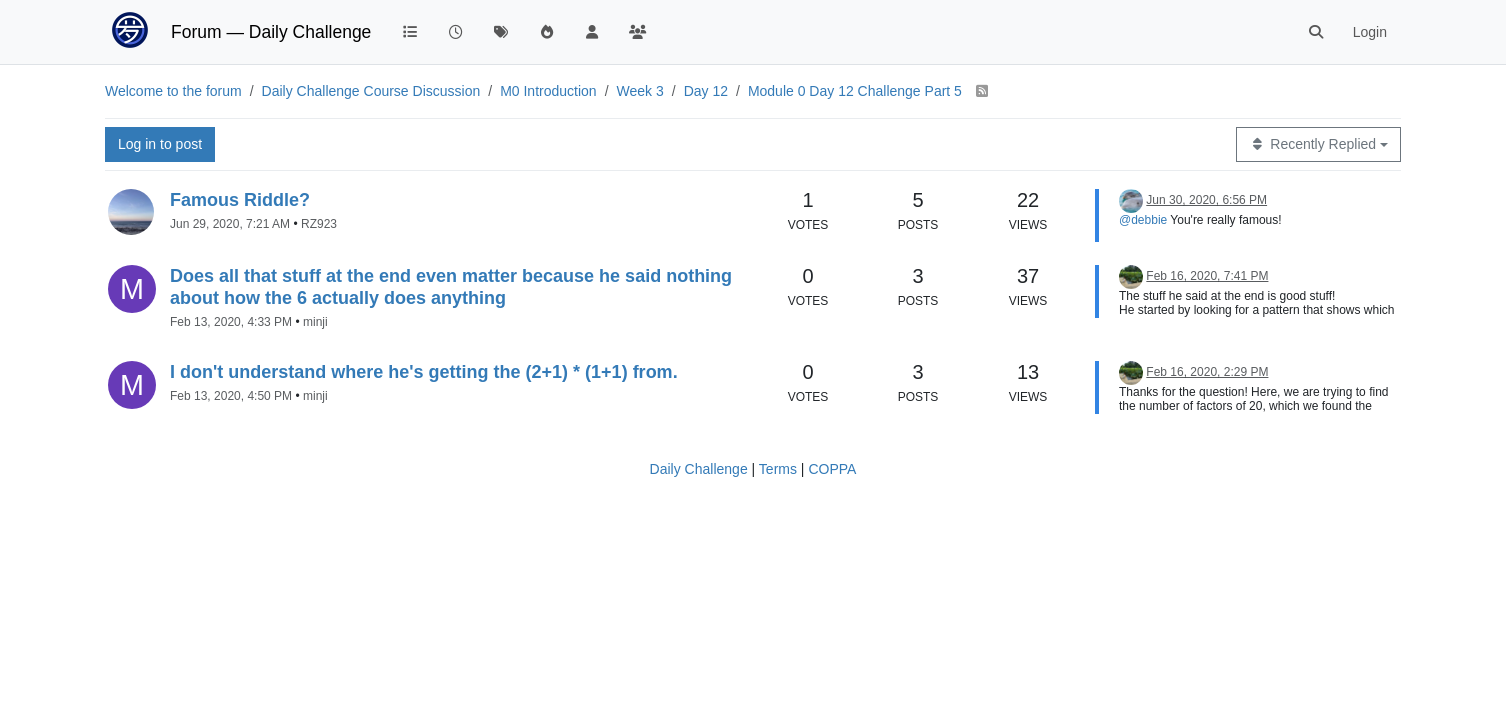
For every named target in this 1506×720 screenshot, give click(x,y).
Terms (778, 469)
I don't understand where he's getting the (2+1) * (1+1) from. (424, 372)
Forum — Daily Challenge (271, 32)
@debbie (1143, 220)
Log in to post (160, 144)
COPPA (832, 469)
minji (315, 322)
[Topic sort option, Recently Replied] (1318, 144)
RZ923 (319, 224)
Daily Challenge (699, 469)
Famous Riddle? (240, 200)
